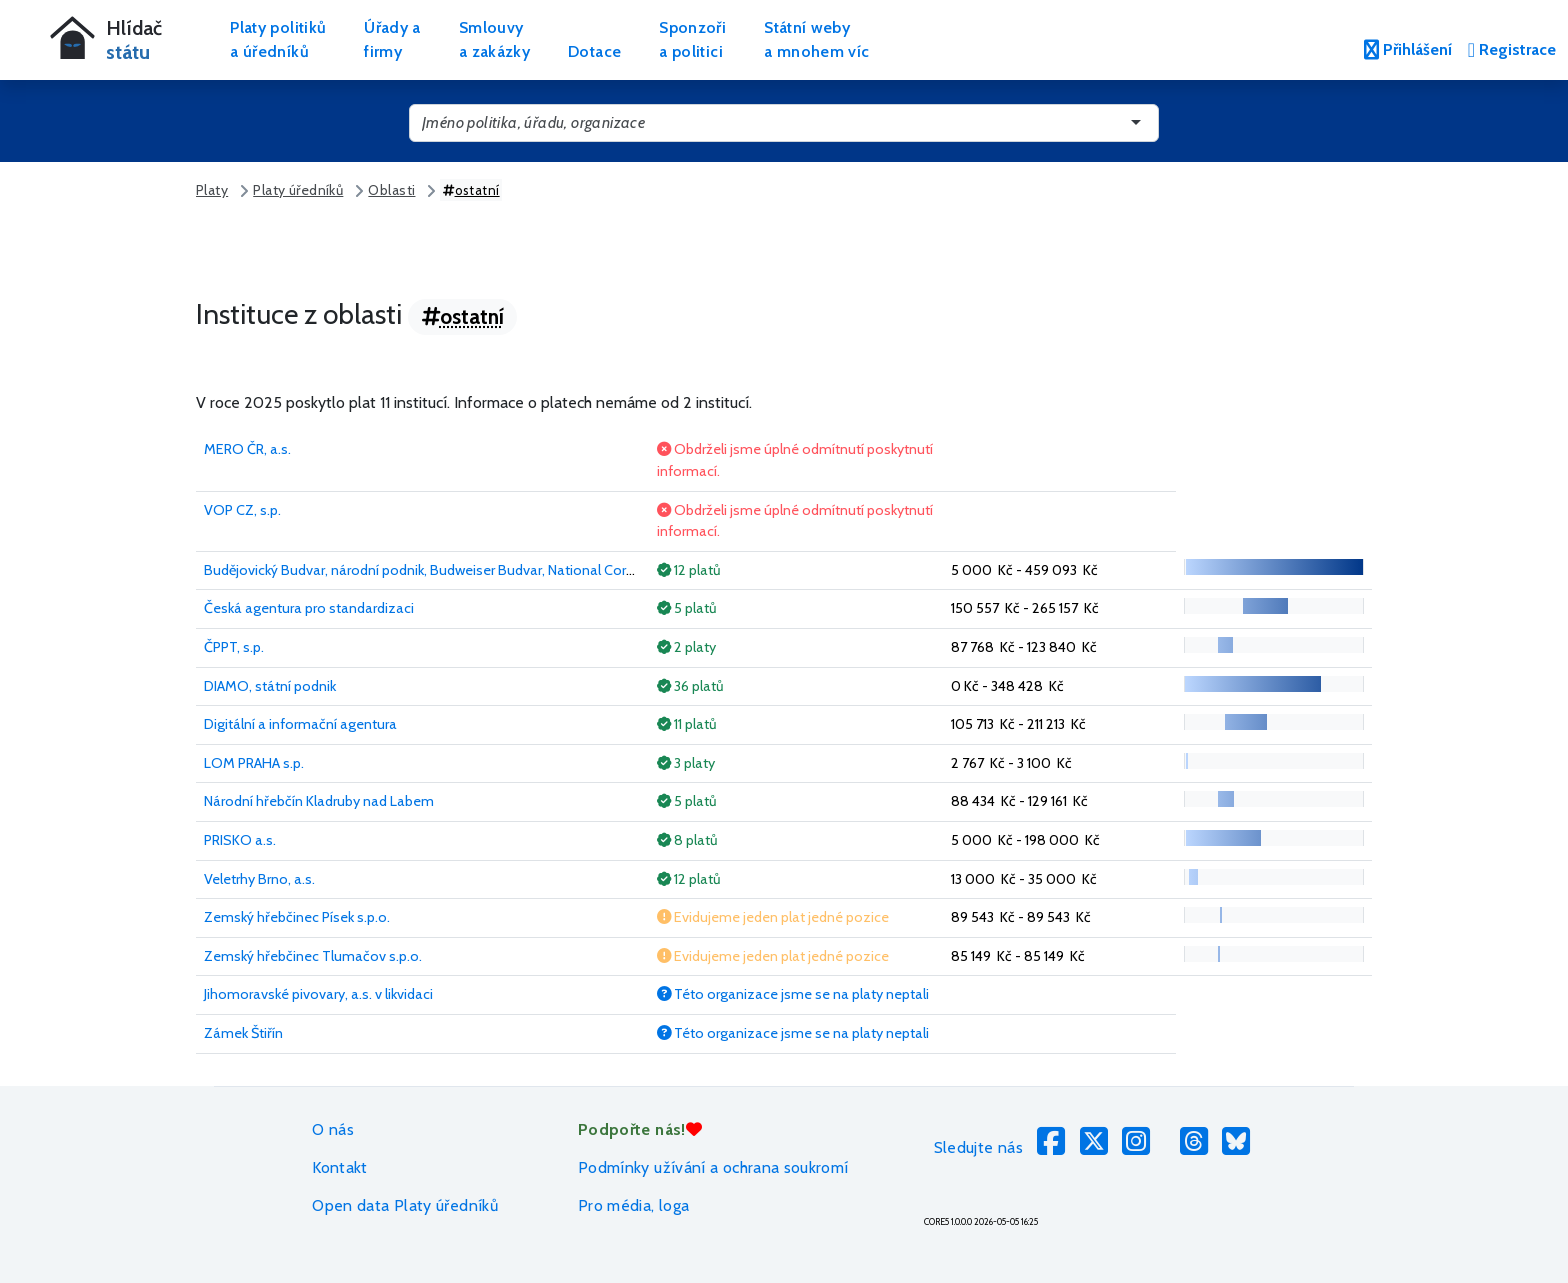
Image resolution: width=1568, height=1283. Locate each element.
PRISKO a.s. (240, 840)
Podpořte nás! (640, 1129)
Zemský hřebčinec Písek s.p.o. (297, 917)
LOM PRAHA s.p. (254, 763)
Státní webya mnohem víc (816, 39)
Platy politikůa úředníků (278, 39)
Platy (212, 190)
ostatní (471, 190)
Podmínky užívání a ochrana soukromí (713, 1167)
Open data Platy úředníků (405, 1205)
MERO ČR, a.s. (247, 449)
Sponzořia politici (692, 39)
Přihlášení (1408, 49)
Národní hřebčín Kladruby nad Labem (319, 801)
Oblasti (391, 190)
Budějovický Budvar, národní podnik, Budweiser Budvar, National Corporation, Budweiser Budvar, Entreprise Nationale (567, 570)
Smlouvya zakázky (494, 39)
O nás (333, 1129)
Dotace (594, 51)
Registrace (1512, 49)
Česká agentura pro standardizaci (309, 608)
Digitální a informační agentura (300, 724)
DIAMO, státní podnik (270, 686)
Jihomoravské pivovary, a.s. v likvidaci (318, 994)
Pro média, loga (633, 1205)
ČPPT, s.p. (234, 647)
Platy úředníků (298, 190)
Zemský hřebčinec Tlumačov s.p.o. (313, 956)
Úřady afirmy (392, 39)
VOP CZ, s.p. (242, 510)
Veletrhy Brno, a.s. (259, 879)
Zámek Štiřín (243, 1033)
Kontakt (340, 1167)
